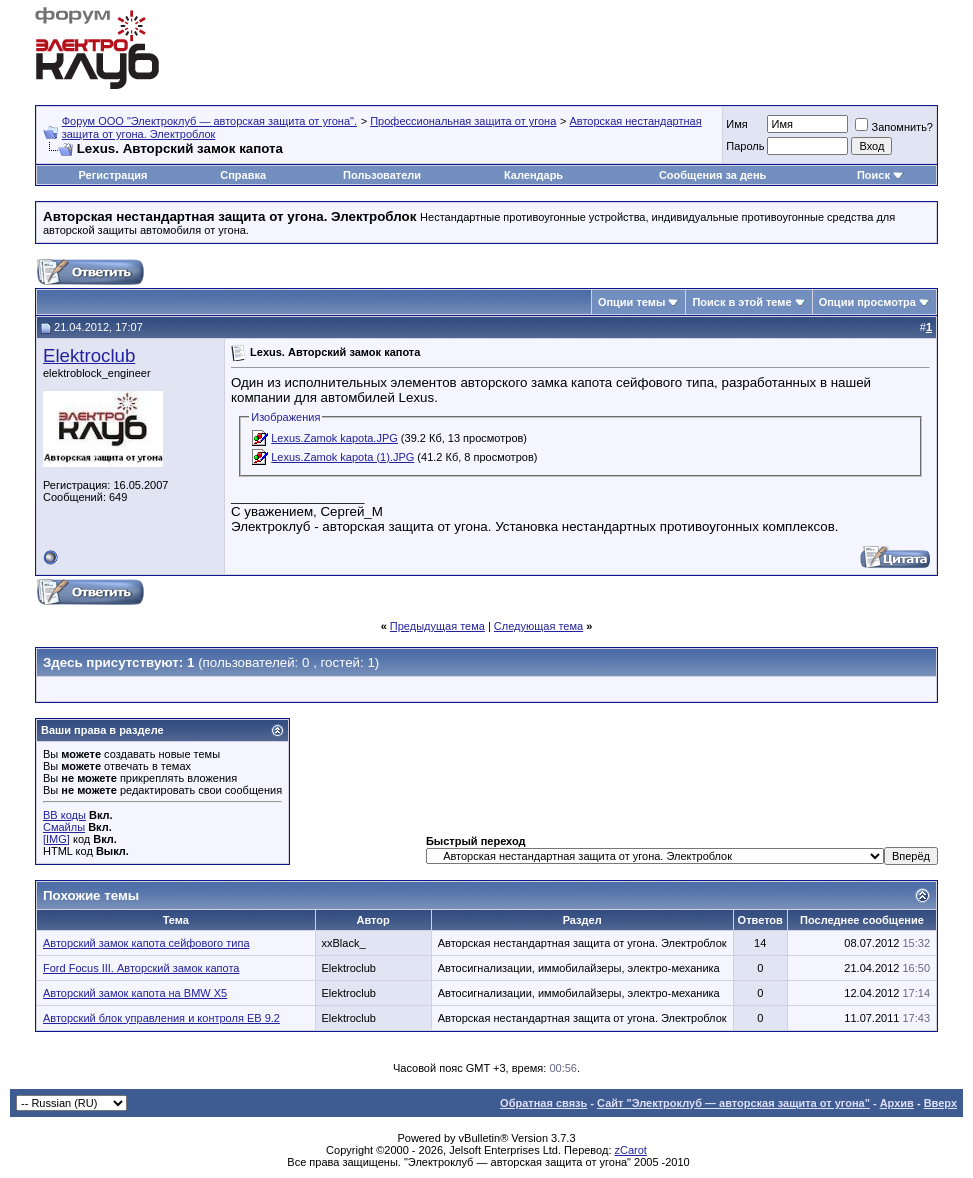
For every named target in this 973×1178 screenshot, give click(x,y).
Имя (736, 124)
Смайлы (64, 827)
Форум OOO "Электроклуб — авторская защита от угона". (209, 121)
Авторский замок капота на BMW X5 (135, 993)
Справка (243, 175)
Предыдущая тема (437, 626)
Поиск (873, 175)
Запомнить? (894, 127)
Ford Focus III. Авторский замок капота (141, 968)
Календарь (533, 175)
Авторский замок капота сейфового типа (146, 943)
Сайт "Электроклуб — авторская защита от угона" (733, 1103)
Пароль (745, 146)
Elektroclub (89, 355)
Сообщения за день (712, 175)
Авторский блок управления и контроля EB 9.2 (161, 1018)
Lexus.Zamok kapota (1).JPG (342, 457)
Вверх (940, 1103)
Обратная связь (543, 1103)
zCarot (631, 1150)
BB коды (64, 815)
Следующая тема (538, 626)
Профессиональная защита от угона (463, 121)
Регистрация (113, 175)
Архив (897, 1103)
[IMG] (56, 839)
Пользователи (382, 175)
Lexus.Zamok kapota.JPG (334, 438)
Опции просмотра (867, 302)
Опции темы (631, 302)
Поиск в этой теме (741, 302)
